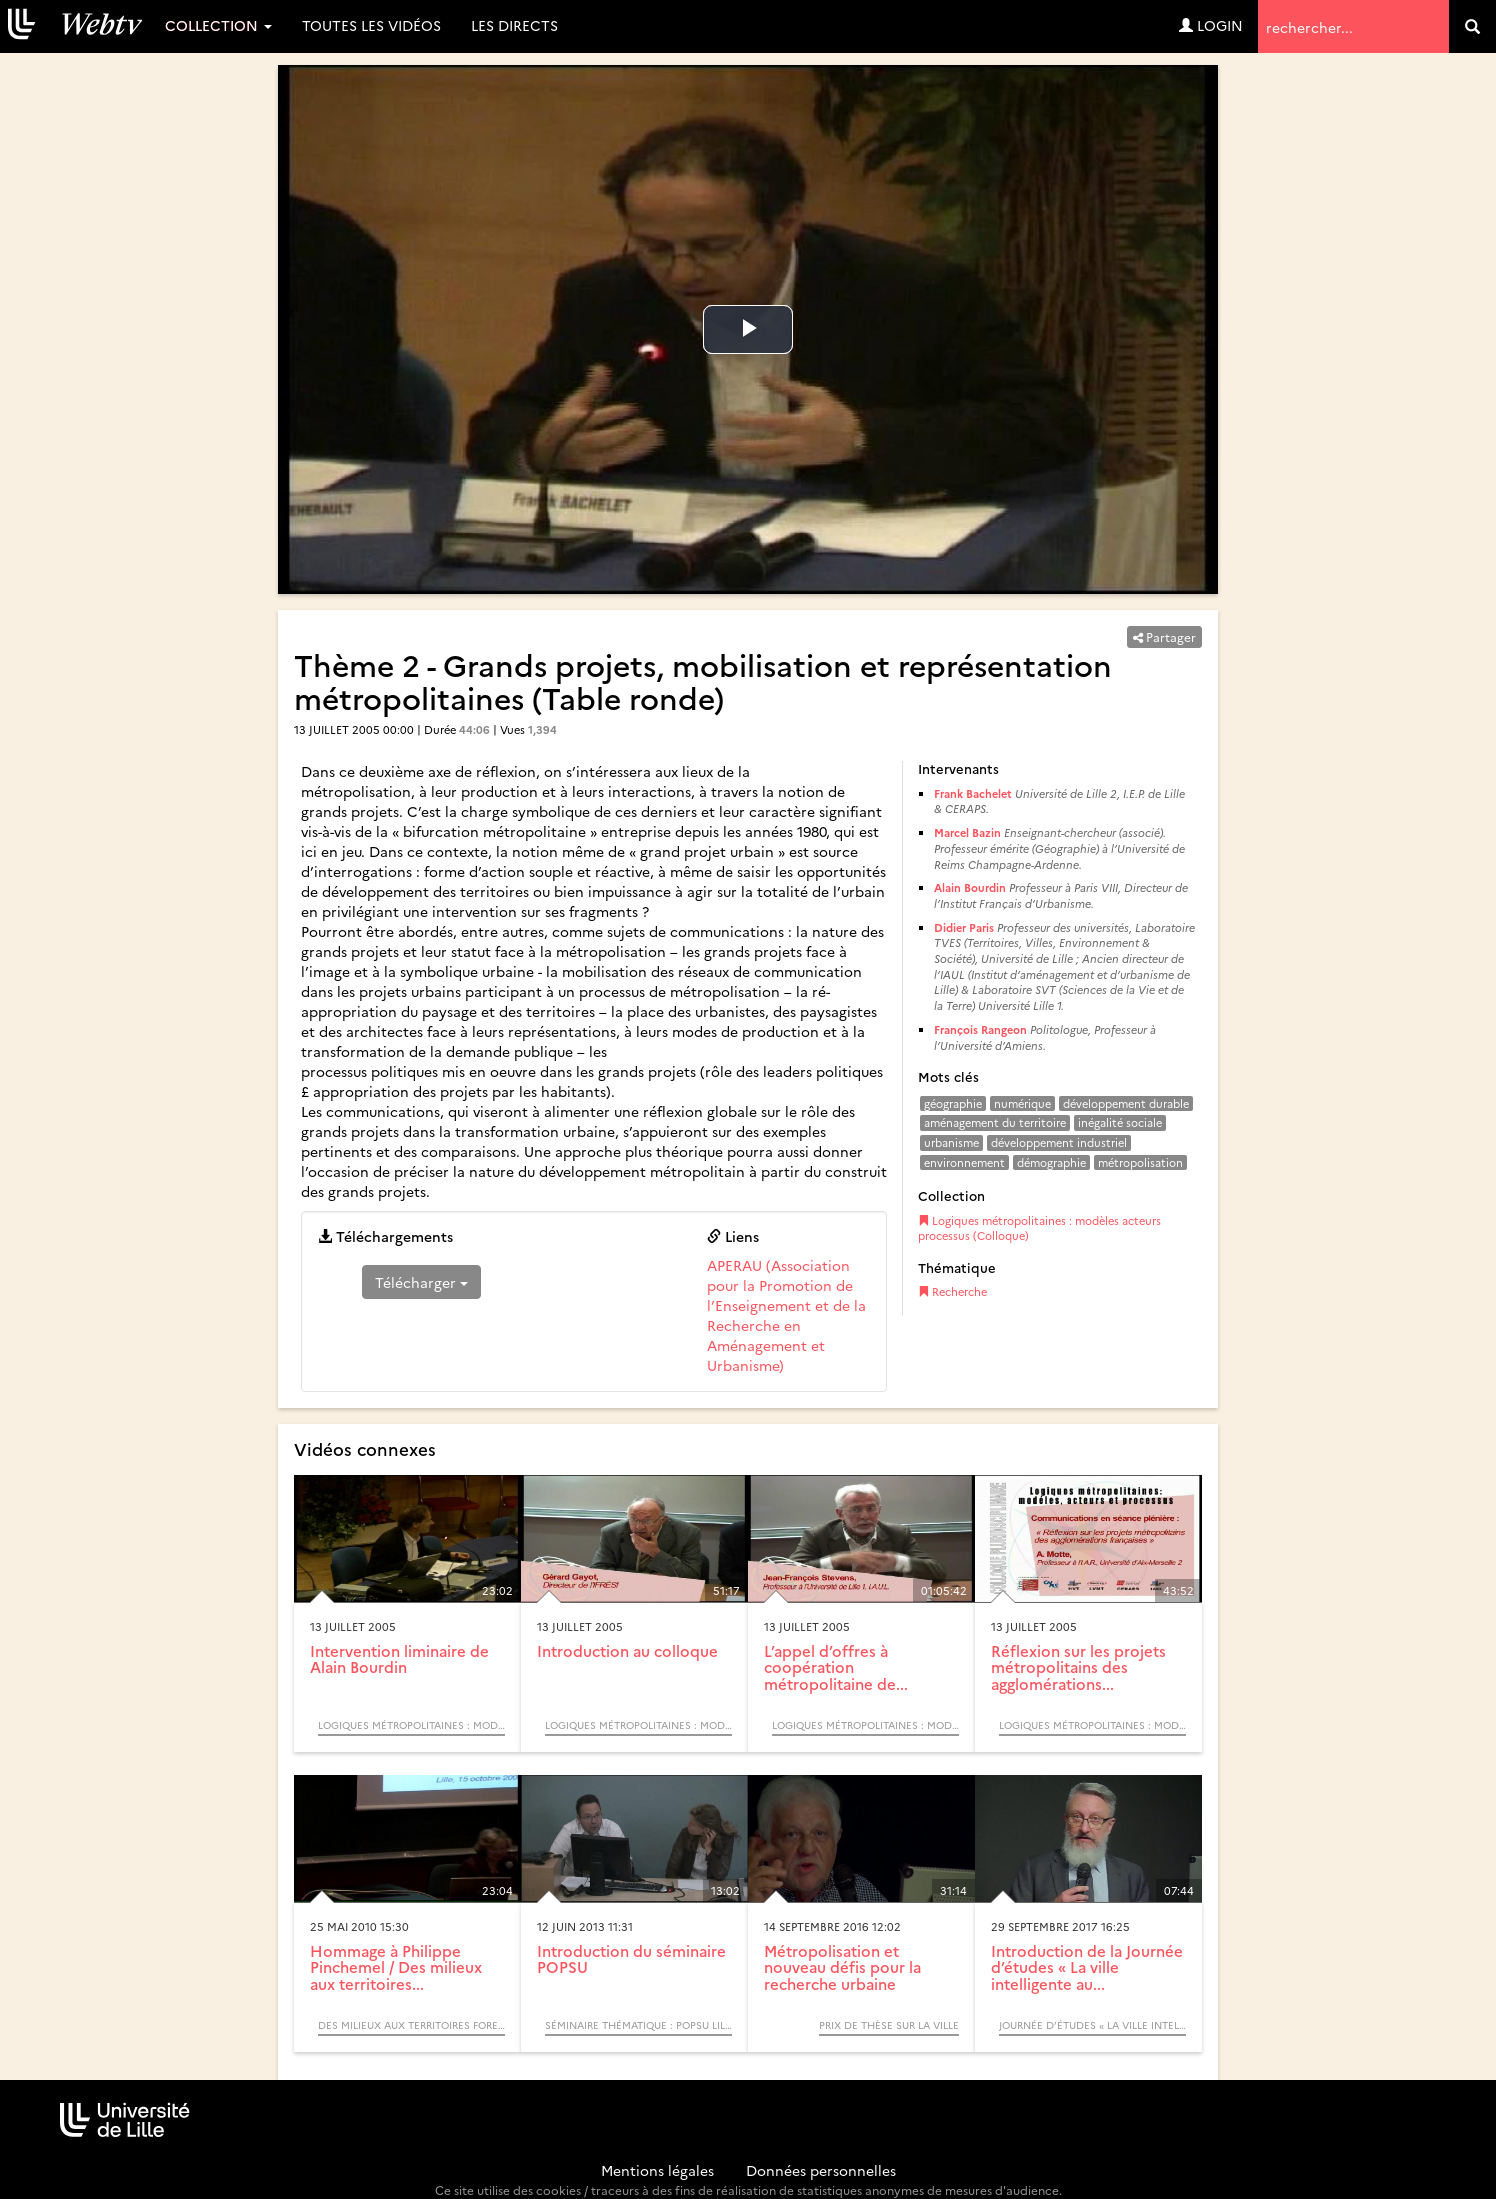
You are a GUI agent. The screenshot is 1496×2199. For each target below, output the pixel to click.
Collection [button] (218, 25)
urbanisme (951, 1142)
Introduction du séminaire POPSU (631, 1959)
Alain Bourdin (970, 887)
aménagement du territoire (995, 1122)
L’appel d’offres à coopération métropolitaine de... (836, 1667)
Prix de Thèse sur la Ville (889, 2025)
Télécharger (421, 1282)
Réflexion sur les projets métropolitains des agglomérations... (1078, 1667)
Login (1211, 25)
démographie (1051, 1162)
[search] (1472, 26)
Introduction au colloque (627, 1650)
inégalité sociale (1120, 1122)
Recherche (952, 1291)
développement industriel (1059, 1142)
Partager (1164, 636)
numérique (1022, 1103)
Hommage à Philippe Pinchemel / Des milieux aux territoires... (396, 1967)
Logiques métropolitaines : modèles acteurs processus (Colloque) (1039, 1228)
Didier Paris (964, 927)
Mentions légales (657, 2170)
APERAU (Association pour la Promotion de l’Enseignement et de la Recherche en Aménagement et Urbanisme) (786, 1315)
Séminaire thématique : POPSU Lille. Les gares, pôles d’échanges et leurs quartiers (638, 2025)
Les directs (514, 25)
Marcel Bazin (967, 832)
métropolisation (1140, 1162)
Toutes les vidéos (371, 25)
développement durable (1126, 1103)
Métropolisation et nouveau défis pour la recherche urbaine (842, 1967)
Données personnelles (821, 2170)
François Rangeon (980, 1029)
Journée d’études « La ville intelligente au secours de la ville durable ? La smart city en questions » (1092, 2025)
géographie (953, 1103)
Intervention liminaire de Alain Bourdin (399, 1659)
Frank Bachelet (973, 793)
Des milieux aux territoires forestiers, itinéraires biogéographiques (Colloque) (411, 2025)
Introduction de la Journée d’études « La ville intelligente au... (1087, 1967)
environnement (964, 1162)
